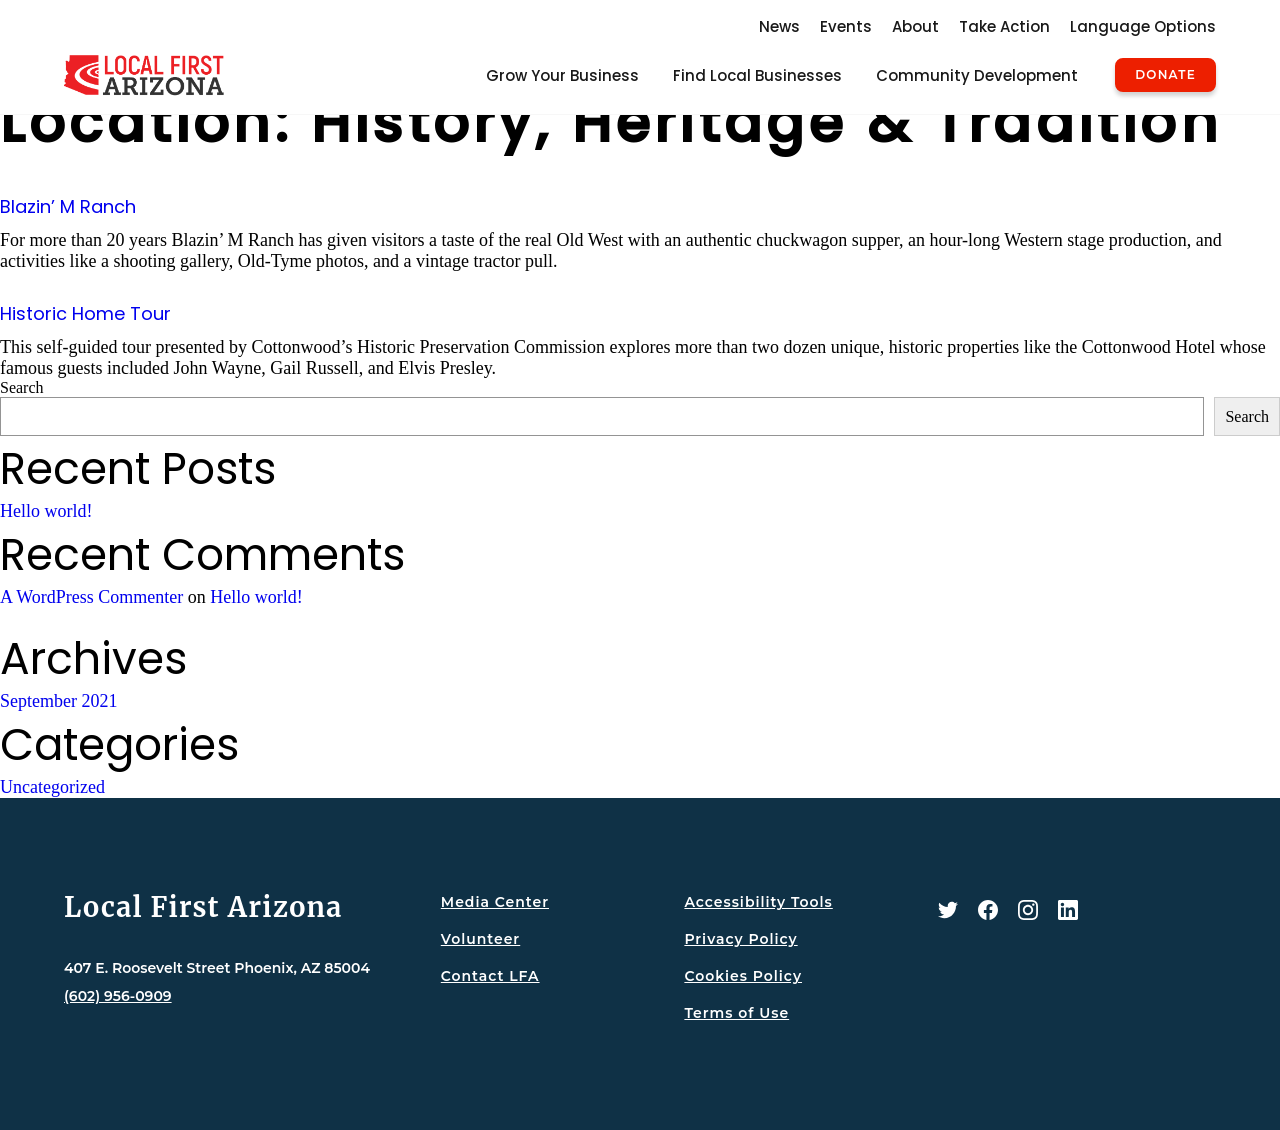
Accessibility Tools (758, 902)
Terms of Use (736, 1013)
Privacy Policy (740, 939)
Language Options (1143, 26)
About (915, 26)
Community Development (977, 75)
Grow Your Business (562, 75)
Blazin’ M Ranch (68, 206)
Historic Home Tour (85, 313)
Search (22, 387)
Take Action (1004, 26)
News (779, 26)
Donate (1165, 75)
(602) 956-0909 (118, 996)
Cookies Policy (743, 976)
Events (846, 26)
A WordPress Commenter (91, 597)
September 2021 (58, 701)
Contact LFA (490, 976)
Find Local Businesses (757, 75)
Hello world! (46, 511)
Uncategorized (52, 787)
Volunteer (480, 939)
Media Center (495, 902)
